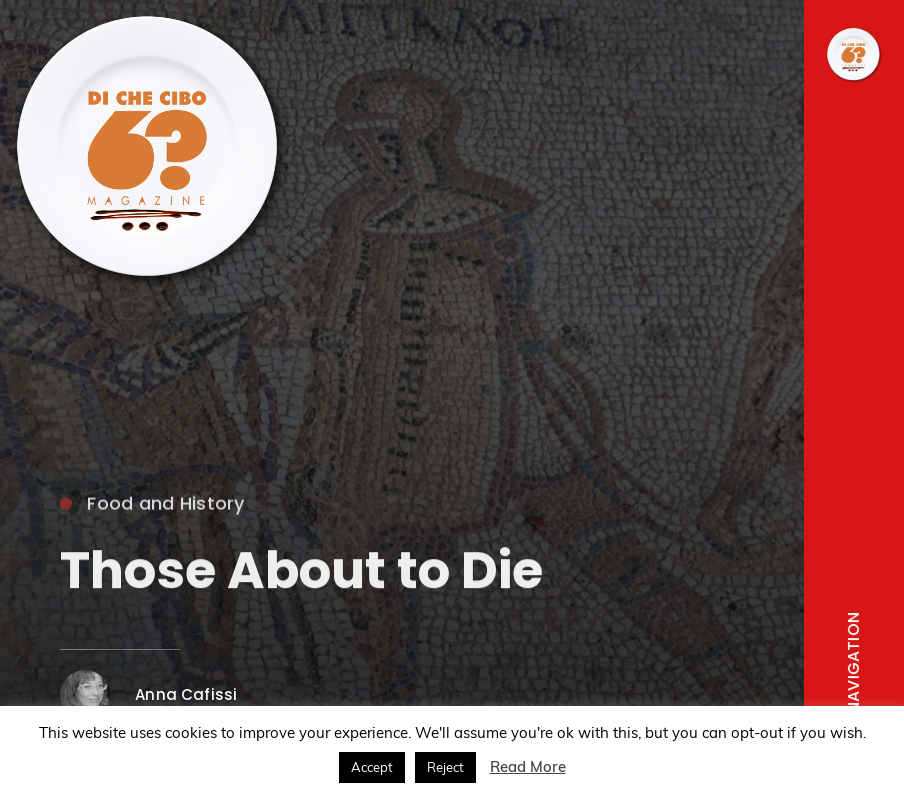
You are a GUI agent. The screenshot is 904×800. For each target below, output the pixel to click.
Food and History (152, 506)
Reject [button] (445, 767)
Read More (528, 766)
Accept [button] (372, 767)
